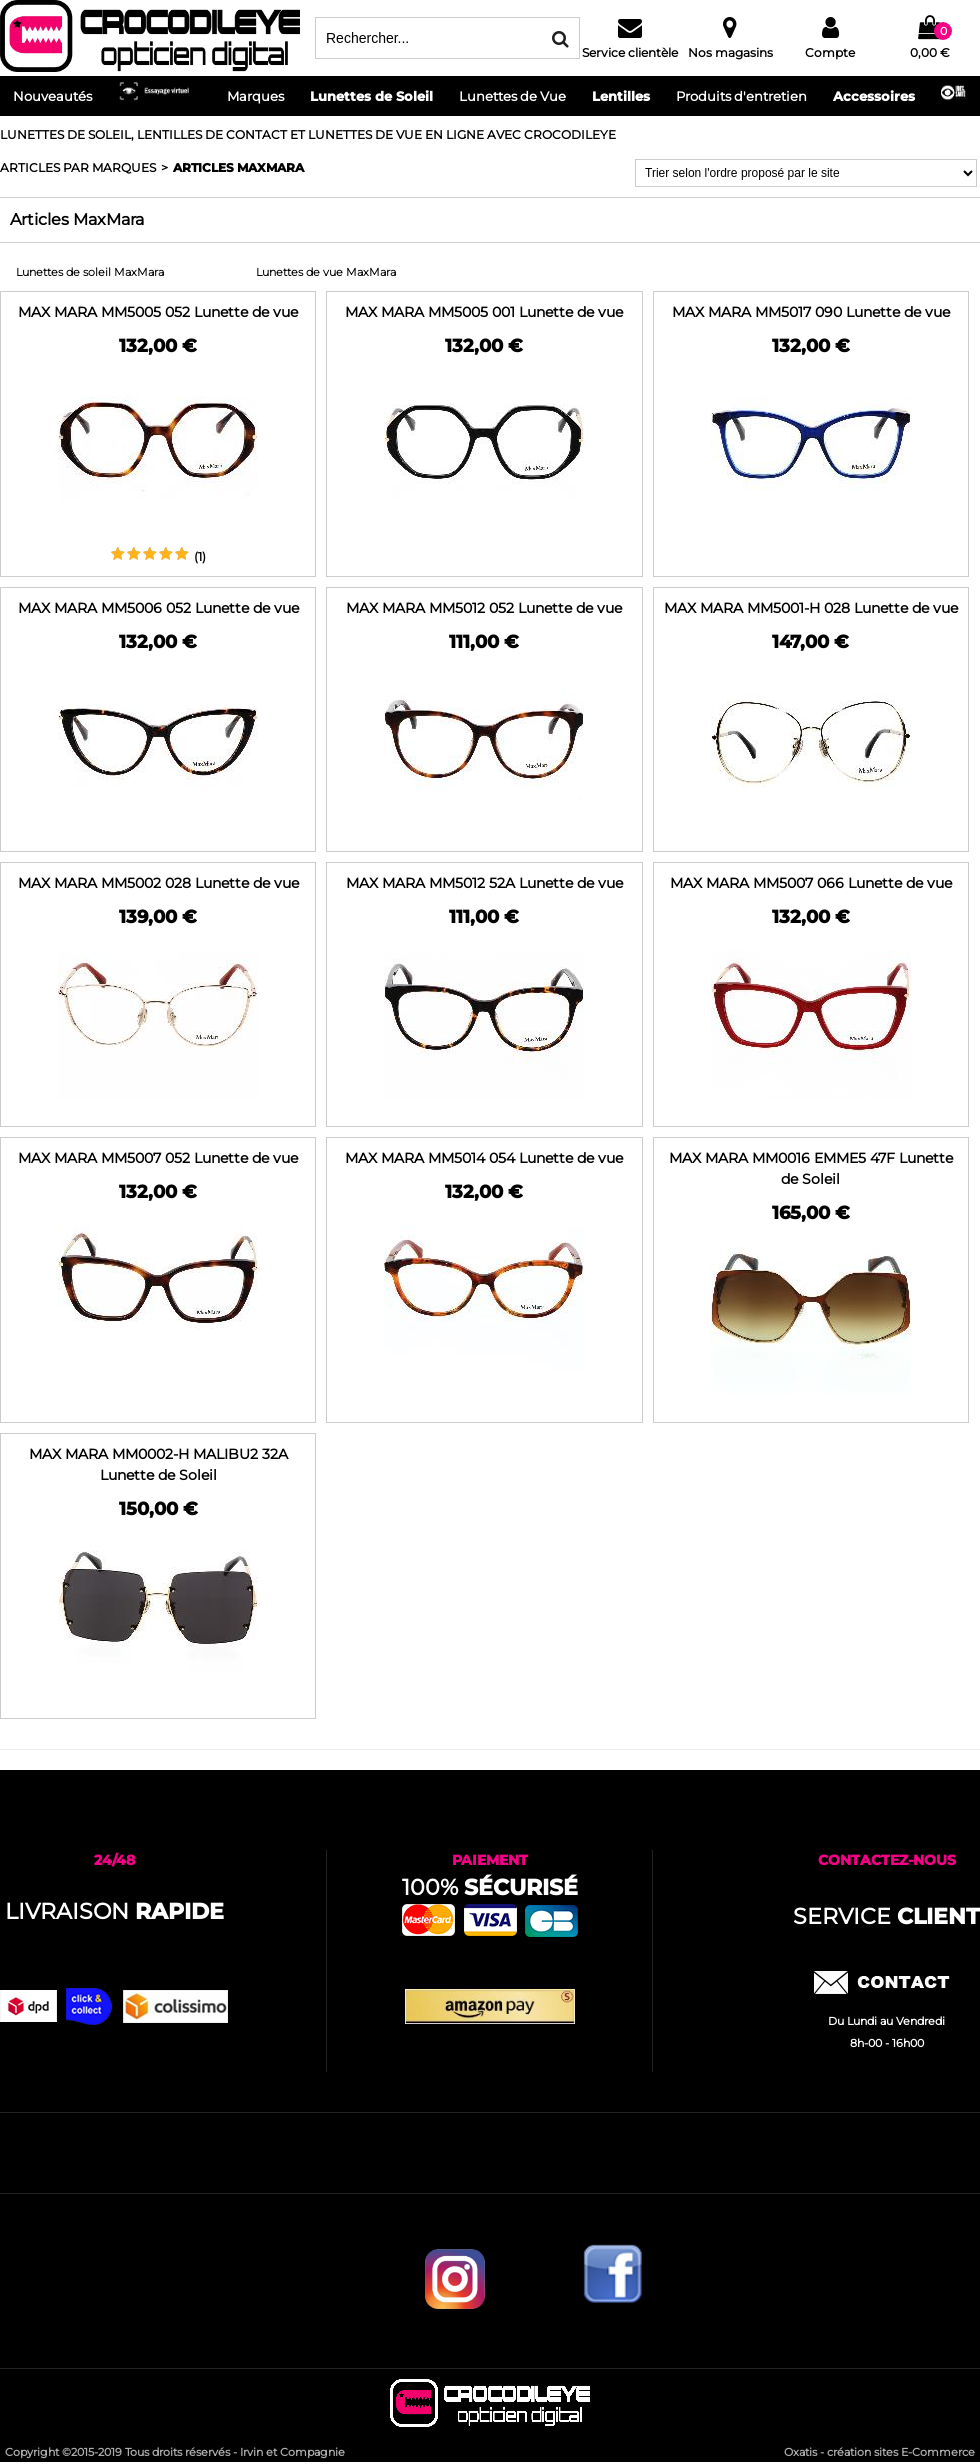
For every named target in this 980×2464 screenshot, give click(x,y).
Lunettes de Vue (512, 96)
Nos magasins (730, 52)
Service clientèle (630, 52)
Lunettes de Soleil (371, 96)
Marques (255, 96)
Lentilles (621, 96)
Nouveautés (52, 96)
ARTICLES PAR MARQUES (78, 167)
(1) (200, 556)
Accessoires (874, 96)
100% (490, 1887)
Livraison (114, 1911)
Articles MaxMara (238, 167)
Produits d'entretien (741, 96)
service (886, 1916)
